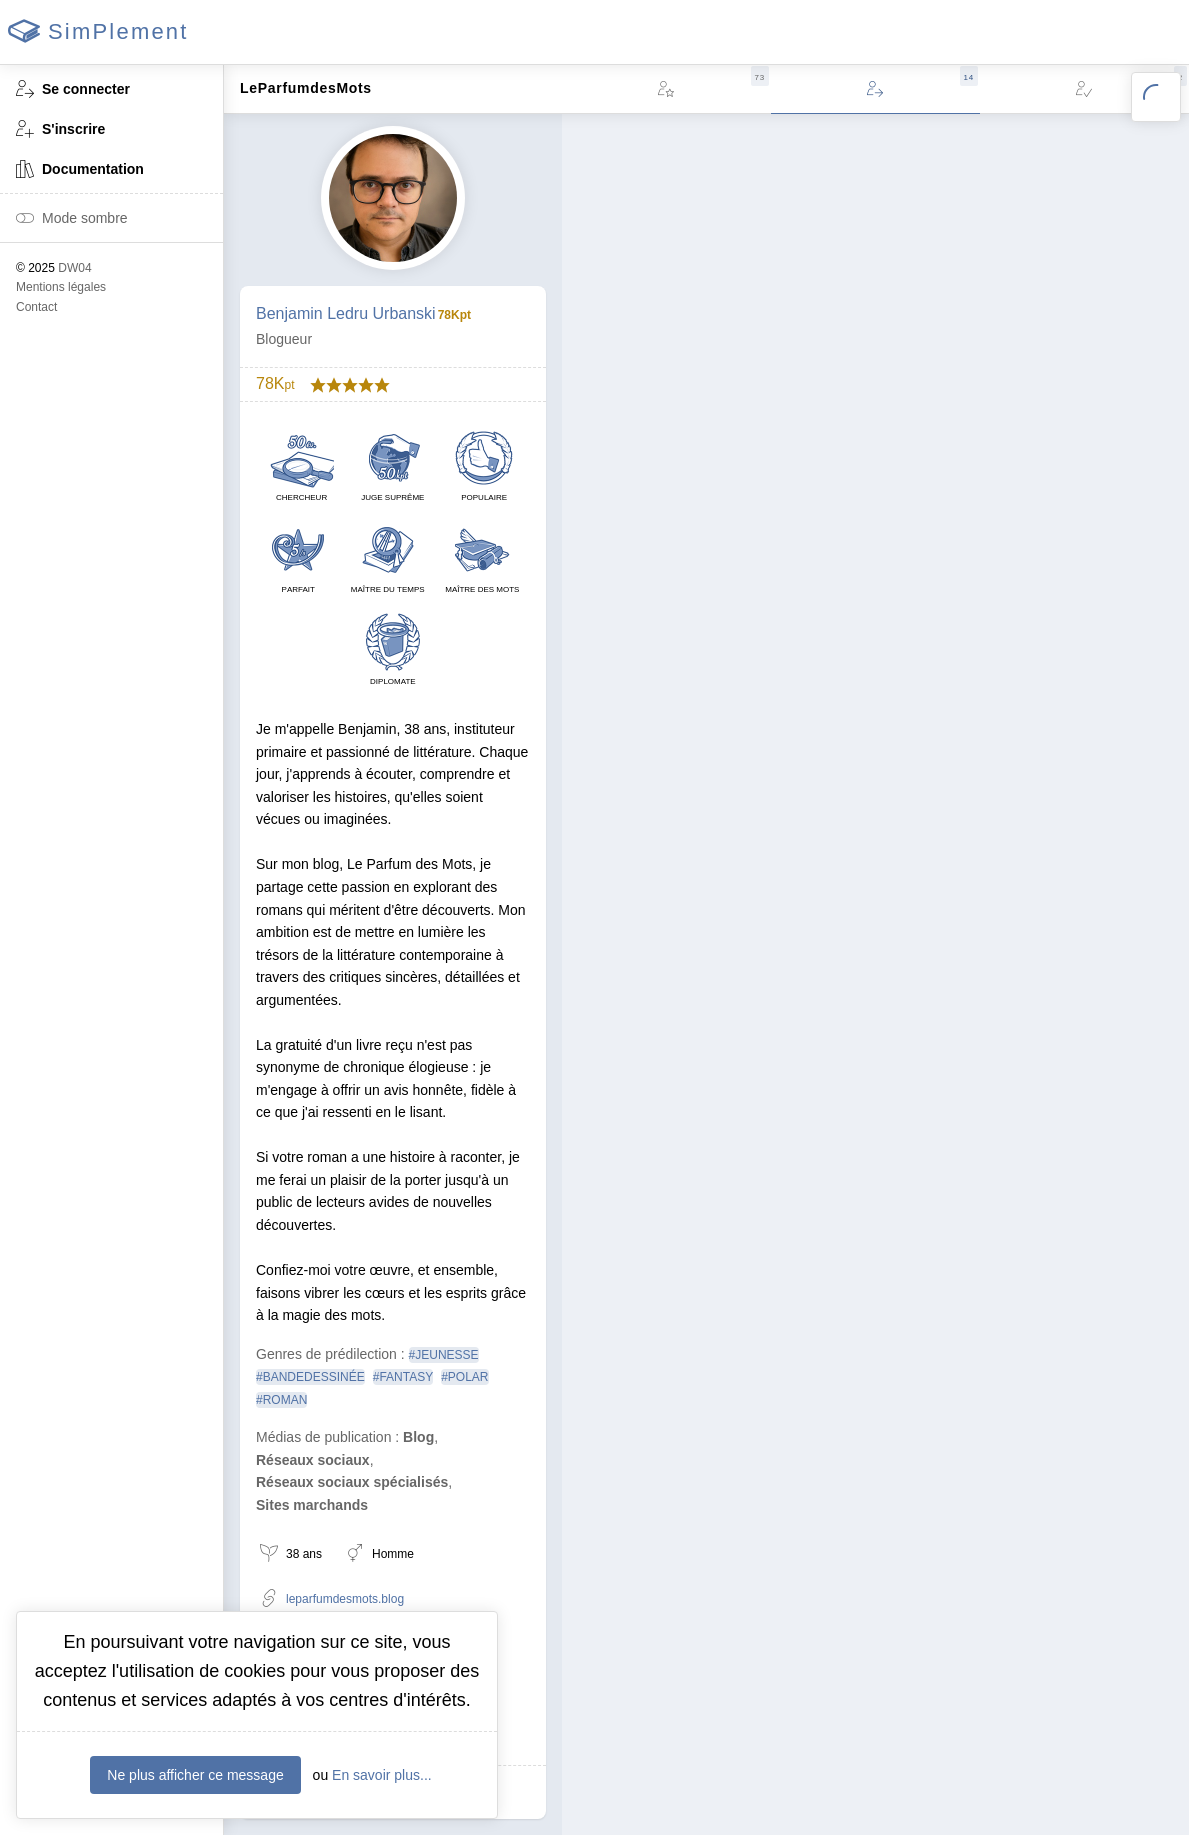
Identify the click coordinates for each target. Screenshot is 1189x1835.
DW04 (74, 268)
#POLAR (464, 1377)
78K (275, 384)
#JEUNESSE (444, 1355)
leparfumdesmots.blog (332, 1599)
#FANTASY (403, 1377)
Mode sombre (72, 219)
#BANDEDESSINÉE (310, 1377)
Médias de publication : (327, 1437)
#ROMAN (281, 1400)
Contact (36, 307)
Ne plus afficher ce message (195, 1775)
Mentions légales (61, 287)
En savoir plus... (382, 1775)
